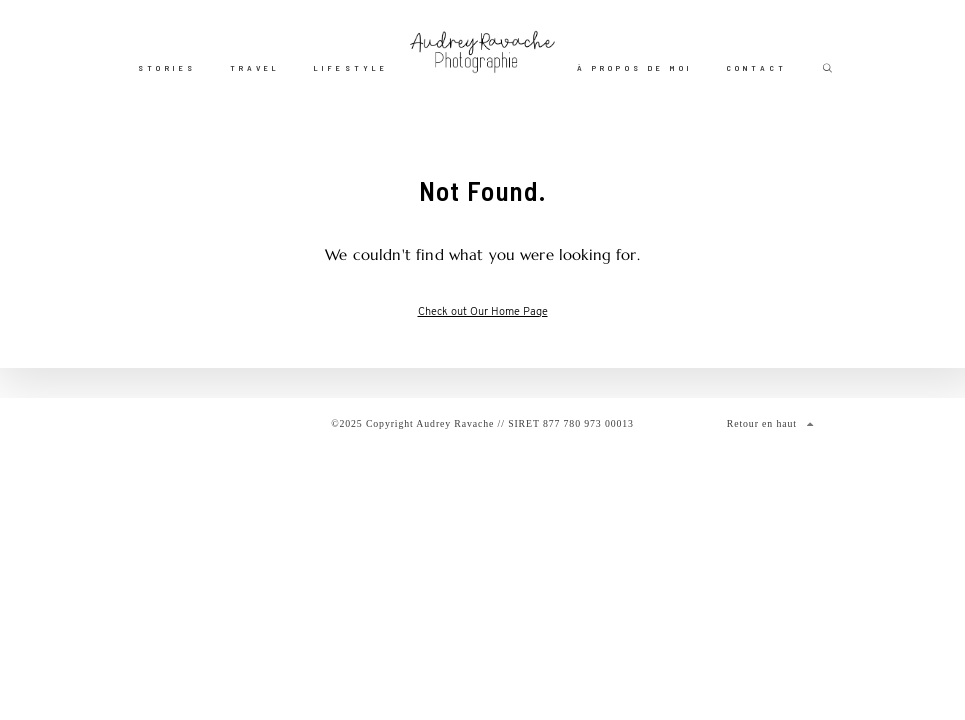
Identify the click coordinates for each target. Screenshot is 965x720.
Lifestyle (351, 68)
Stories (167, 68)
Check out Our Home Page (483, 312)
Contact (757, 68)
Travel (255, 68)
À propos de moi (635, 68)
